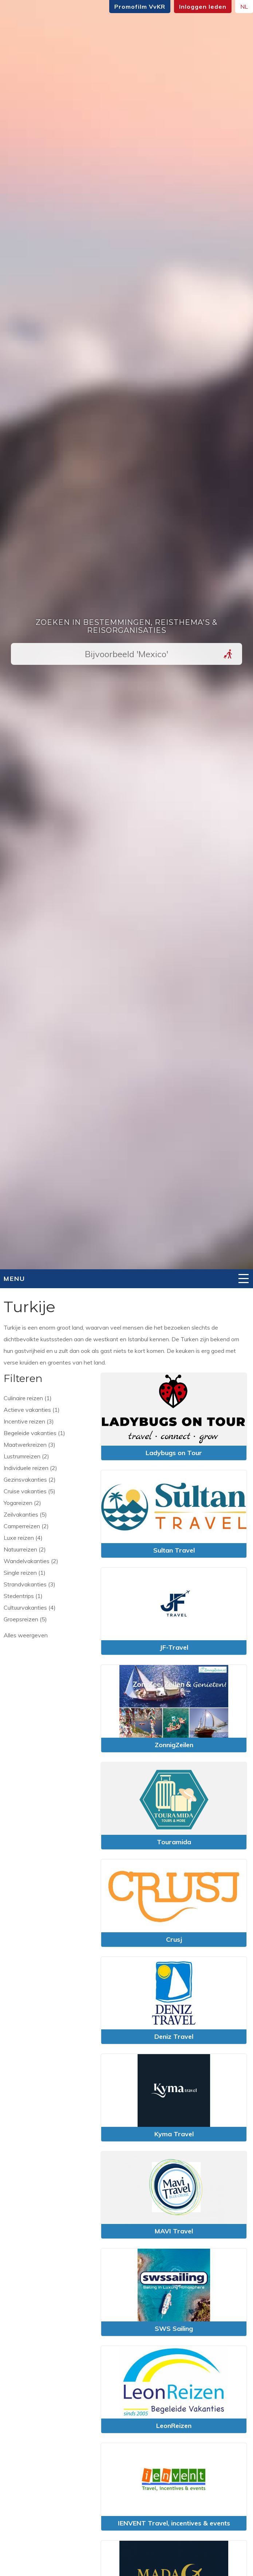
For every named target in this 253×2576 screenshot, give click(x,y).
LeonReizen (173, 2425)
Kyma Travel (174, 2134)
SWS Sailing (174, 2328)
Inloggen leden (202, 6)
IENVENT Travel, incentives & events (174, 2523)
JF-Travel (174, 1647)
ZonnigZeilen (174, 1745)
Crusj (174, 1939)
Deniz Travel (173, 2036)
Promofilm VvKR (139, 6)
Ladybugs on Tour (174, 1453)
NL (244, 6)
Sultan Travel (174, 1550)
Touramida (174, 1842)
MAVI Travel (174, 2231)
